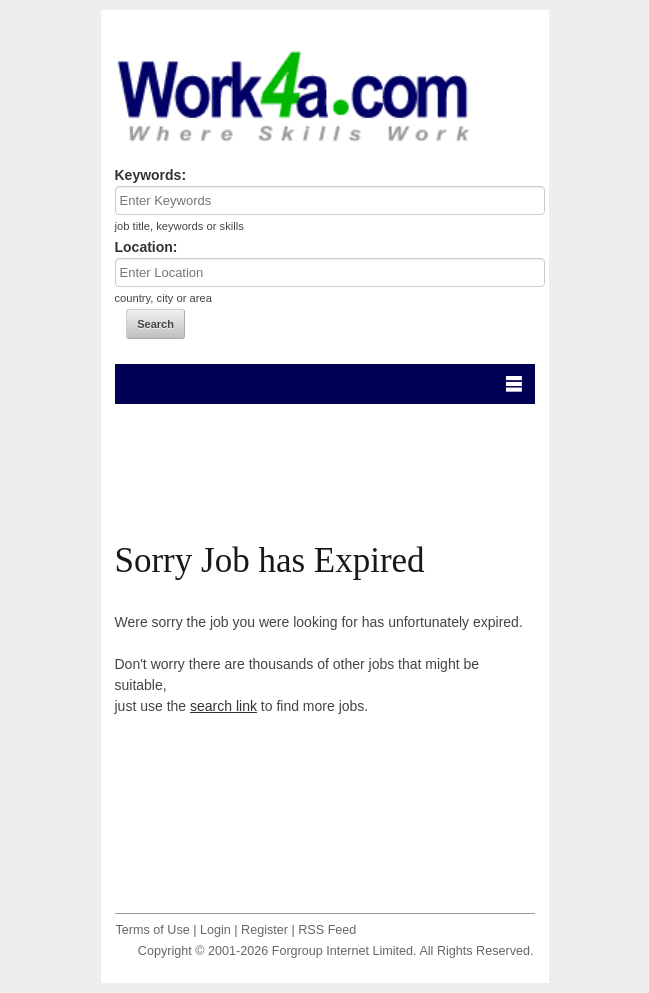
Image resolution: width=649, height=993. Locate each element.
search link (223, 706)
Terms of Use (153, 930)
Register (264, 930)
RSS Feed (327, 930)
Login (215, 930)
